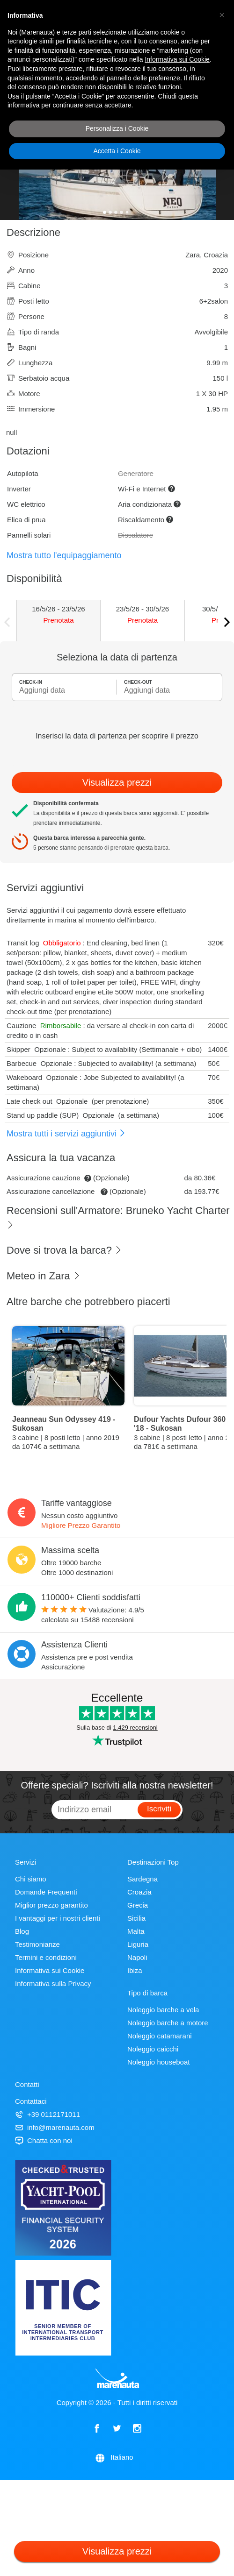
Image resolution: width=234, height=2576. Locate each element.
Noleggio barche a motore (167, 2023)
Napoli (137, 1957)
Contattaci (31, 2101)
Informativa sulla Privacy (53, 1983)
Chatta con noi (44, 2140)
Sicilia (136, 1918)
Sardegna (142, 1879)
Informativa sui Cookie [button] (177, 59)
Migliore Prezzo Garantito (80, 1525)
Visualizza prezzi (117, 782)
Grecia (137, 1905)
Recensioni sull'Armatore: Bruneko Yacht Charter (118, 1216)
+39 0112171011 (47, 2114)
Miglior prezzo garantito (51, 1905)
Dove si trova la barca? (64, 1250)
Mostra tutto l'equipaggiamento (64, 555)
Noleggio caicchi (152, 2049)
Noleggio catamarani (159, 2036)
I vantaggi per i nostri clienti (57, 1918)
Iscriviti (159, 1808)
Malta (136, 1931)
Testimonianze (37, 1944)
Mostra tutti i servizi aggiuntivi (66, 1133)
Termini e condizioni (46, 1957)
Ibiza (134, 1970)
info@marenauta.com (55, 2127)
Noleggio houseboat (158, 2062)
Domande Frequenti (46, 1892)
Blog (22, 1931)
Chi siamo (30, 1879)
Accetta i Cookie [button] (116, 151)
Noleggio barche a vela (163, 2010)
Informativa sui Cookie (49, 1970)
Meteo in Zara (43, 1276)
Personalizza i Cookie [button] (117, 128)
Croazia (139, 1892)
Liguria (137, 1944)
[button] (221, 14)
